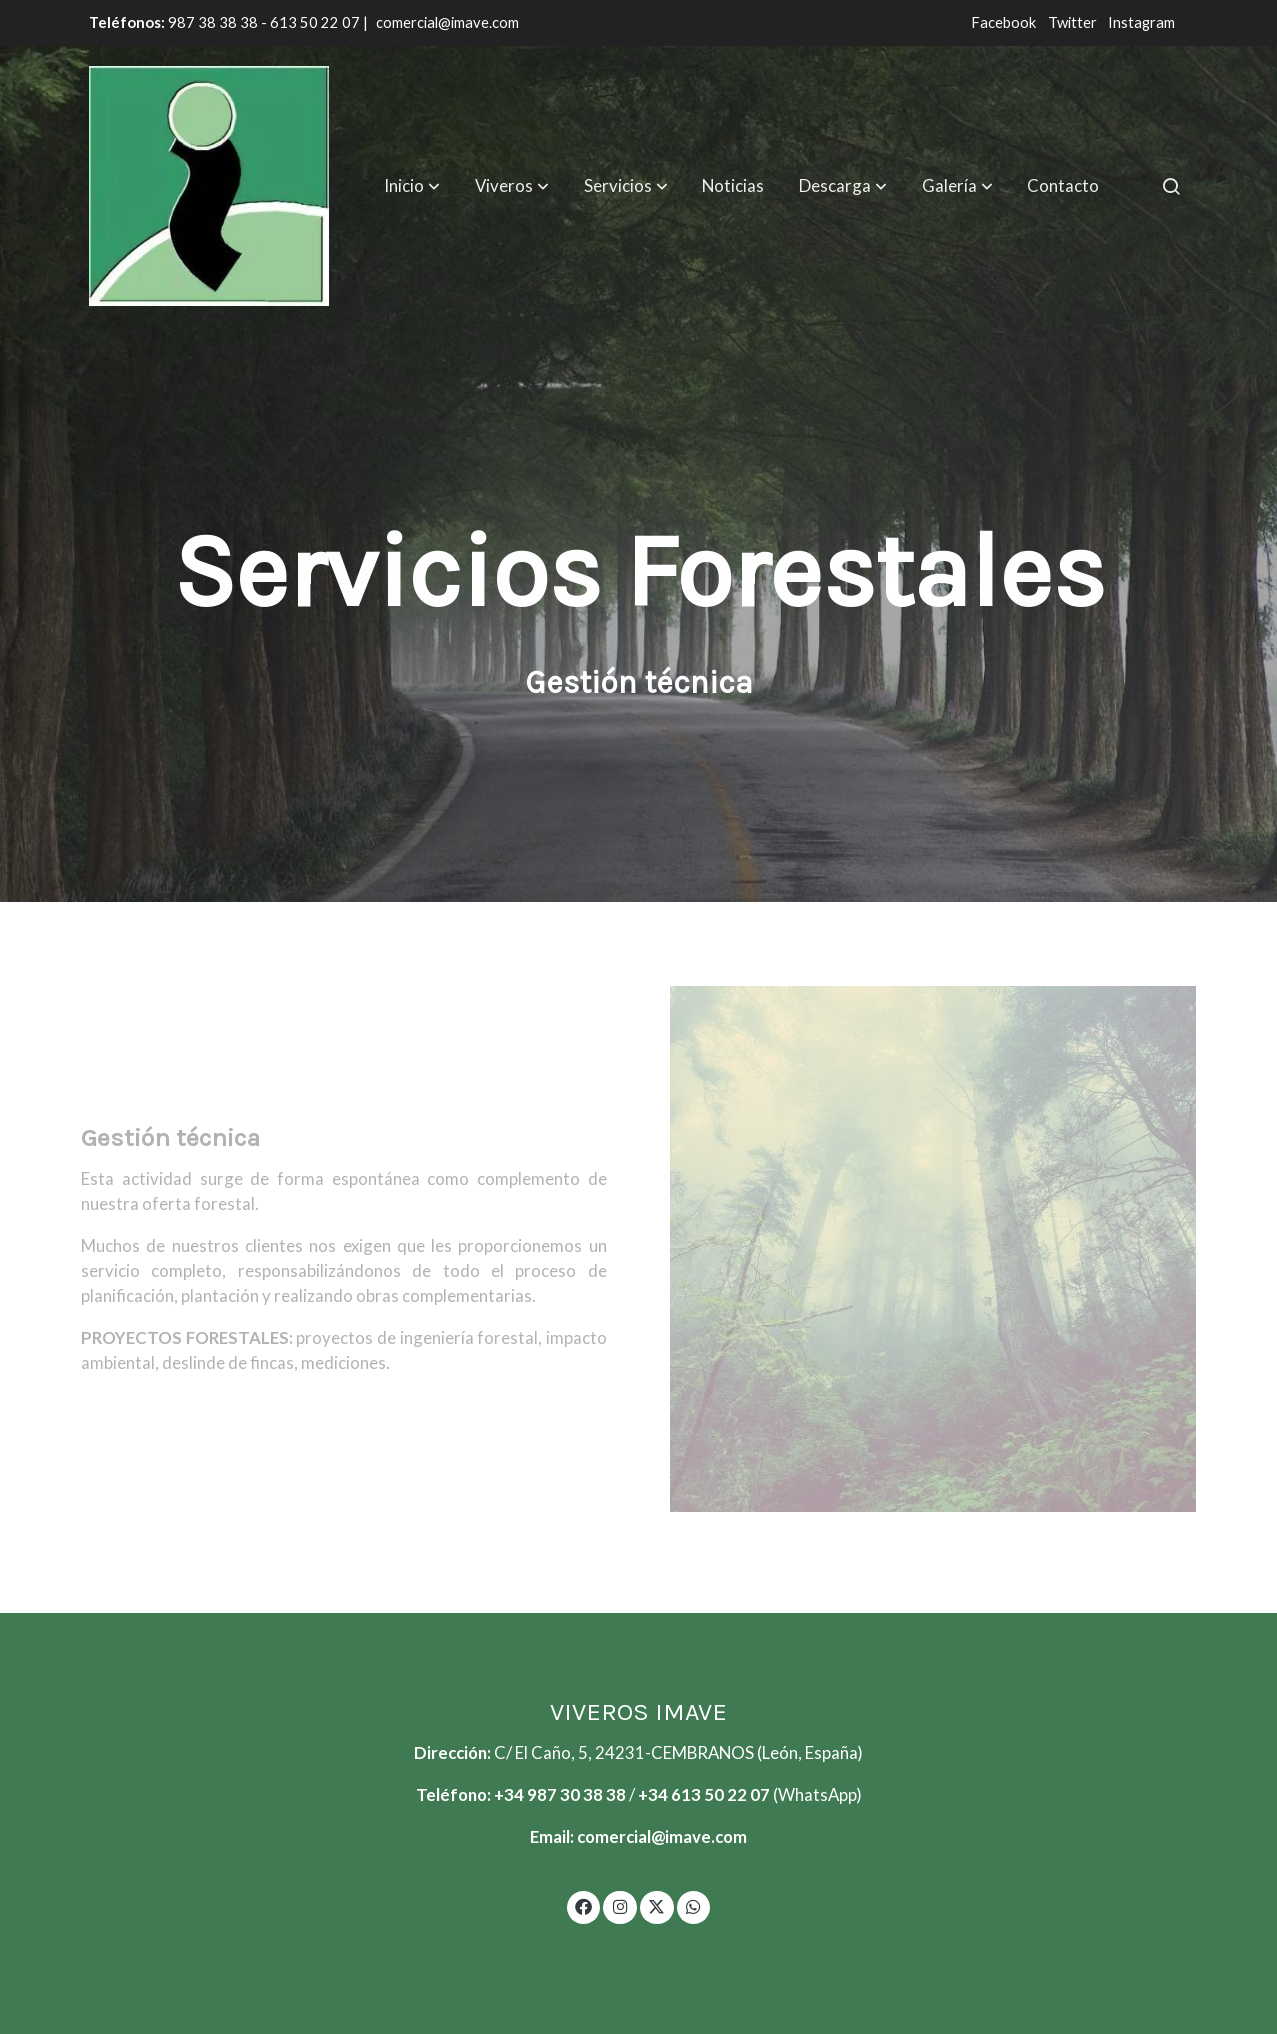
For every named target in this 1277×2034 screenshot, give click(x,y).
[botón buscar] (1171, 186)
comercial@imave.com (447, 22)
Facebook (1005, 22)
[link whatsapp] (694, 1905)
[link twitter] (657, 1905)
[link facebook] (584, 1905)
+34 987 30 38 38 (560, 1794)
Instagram (1141, 22)
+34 (654, 1794)
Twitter (1074, 22)
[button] (412, 186)
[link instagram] (620, 1905)
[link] (209, 186)
